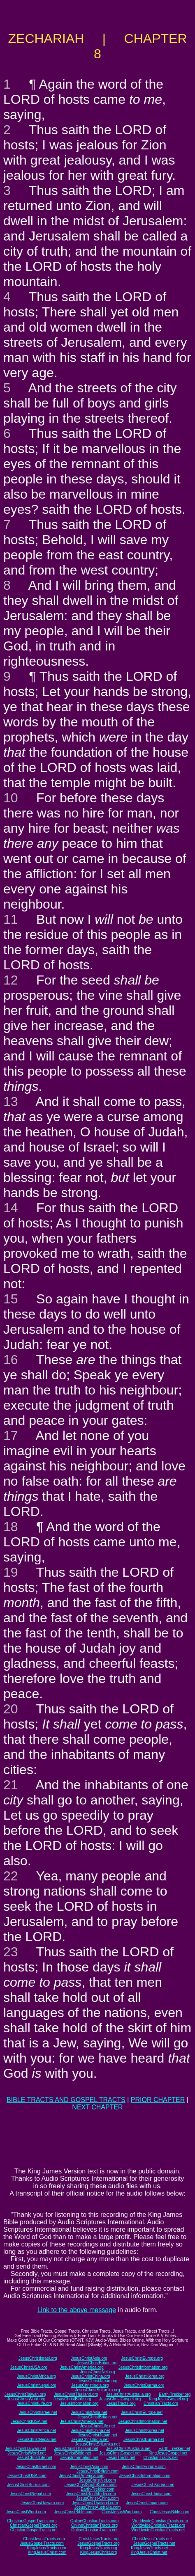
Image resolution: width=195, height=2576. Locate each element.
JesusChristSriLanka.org (97, 2390)
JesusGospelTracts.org (98, 2543)
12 (10, 980)
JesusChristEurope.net (141, 2412)
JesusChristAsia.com (89, 2466)
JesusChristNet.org (97, 2372)
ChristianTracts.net (160, 2457)
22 (10, 1875)
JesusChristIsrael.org (38, 2358)
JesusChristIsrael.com (36, 2466)
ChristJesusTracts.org (98, 2539)
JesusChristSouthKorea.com (91, 2484)
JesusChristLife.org (34, 2403)
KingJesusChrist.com (47, 2552)
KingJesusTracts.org (98, 2548)
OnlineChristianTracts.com (94, 2521)
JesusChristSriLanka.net (97, 2444)
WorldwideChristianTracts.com (160, 2521)
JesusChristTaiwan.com (42, 2502)
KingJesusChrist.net (149, 2552)
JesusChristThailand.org (76, 2394)
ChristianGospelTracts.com (31, 2521)
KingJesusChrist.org (98, 2552)
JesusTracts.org (121, 2403)
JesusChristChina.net (90, 2430)
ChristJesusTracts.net (152, 2539)
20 (10, 1708)
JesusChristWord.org (26, 2399)
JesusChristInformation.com (144, 2475)
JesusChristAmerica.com (81, 2475)
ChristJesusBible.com (169, 2512)
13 (10, 1101)
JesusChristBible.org (72, 2399)
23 (10, 1951)
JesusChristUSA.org (28, 2367)
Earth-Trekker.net (174, 2448)
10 (10, 797)
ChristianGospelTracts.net (34, 2530)
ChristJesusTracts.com (44, 2539)
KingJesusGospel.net (168, 2453)
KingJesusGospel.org (168, 2399)
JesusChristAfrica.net (36, 2430)
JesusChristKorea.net (144, 2430)
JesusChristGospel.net (120, 2453)
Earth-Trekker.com (97, 2489)
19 (10, 1572)
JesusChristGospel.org (120, 2399)
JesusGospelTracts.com (42, 2543)
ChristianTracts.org (161, 2403)
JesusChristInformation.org (143, 2367)
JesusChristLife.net (97, 2426)
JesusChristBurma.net (143, 2439)
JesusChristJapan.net (97, 2435)
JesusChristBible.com (73, 2512)
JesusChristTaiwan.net (25, 2448)
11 (10, 919)
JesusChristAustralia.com (97, 2507)
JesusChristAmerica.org (82, 2367)
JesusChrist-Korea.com (153, 2484)
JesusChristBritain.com (97, 2471)
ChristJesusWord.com (122, 2512)
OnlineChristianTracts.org (94, 2525)
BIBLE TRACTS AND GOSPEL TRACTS (66, 2099)
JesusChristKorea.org (145, 2376)
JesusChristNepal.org (36, 2385)
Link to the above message (76, 2309)
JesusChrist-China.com (97, 2498)
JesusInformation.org (79, 2403)
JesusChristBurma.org (143, 2385)
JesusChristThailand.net (76, 2448)
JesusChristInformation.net (142, 2421)
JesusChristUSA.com (26, 2475)
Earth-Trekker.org (174, 2394)
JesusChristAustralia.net (128, 2448)
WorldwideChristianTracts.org (158, 2525)
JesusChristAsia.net (89, 2412)
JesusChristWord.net (26, 2453)
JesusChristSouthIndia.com (91, 2493)
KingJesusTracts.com (46, 2548)
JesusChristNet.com (97, 2480)
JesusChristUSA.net (29, 2421)
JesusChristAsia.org (89, 2358)
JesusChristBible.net (72, 2453)
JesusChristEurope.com (143, 2466)
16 (10, 1359)
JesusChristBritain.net (97, 2417)
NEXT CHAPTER (97, 2107)
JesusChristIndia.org (90, 2385)
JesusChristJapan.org (98, 2381)
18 (10, 1526)
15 (10, 1298)
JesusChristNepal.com (30, 2493)
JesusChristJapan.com (146, 2502)
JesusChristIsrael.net (38, 2412)
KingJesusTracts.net (149, 2548)
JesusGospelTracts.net (154, 2543)
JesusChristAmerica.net (82, 2421)
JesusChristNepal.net (36, 2439)
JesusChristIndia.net (90, 2439)
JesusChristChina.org (90, 2376)
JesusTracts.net (121, 2457)
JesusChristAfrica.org (36, 2376)
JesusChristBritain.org (97, 2363)
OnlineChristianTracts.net (94, 2530)
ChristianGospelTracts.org (34, 2525)
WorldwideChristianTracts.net (158, 2530)
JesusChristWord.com (26, 2512)
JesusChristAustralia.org (128, 2394)
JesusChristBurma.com (28, 2484)
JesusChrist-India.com (151, 2493)
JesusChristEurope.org (142, 2358)
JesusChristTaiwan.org (25, 2394)
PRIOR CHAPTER (158, 2099)
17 (10, 1435)
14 (10, 1207)
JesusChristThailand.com (95, 2502)
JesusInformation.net (79, 2457)
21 (10, 1784)
